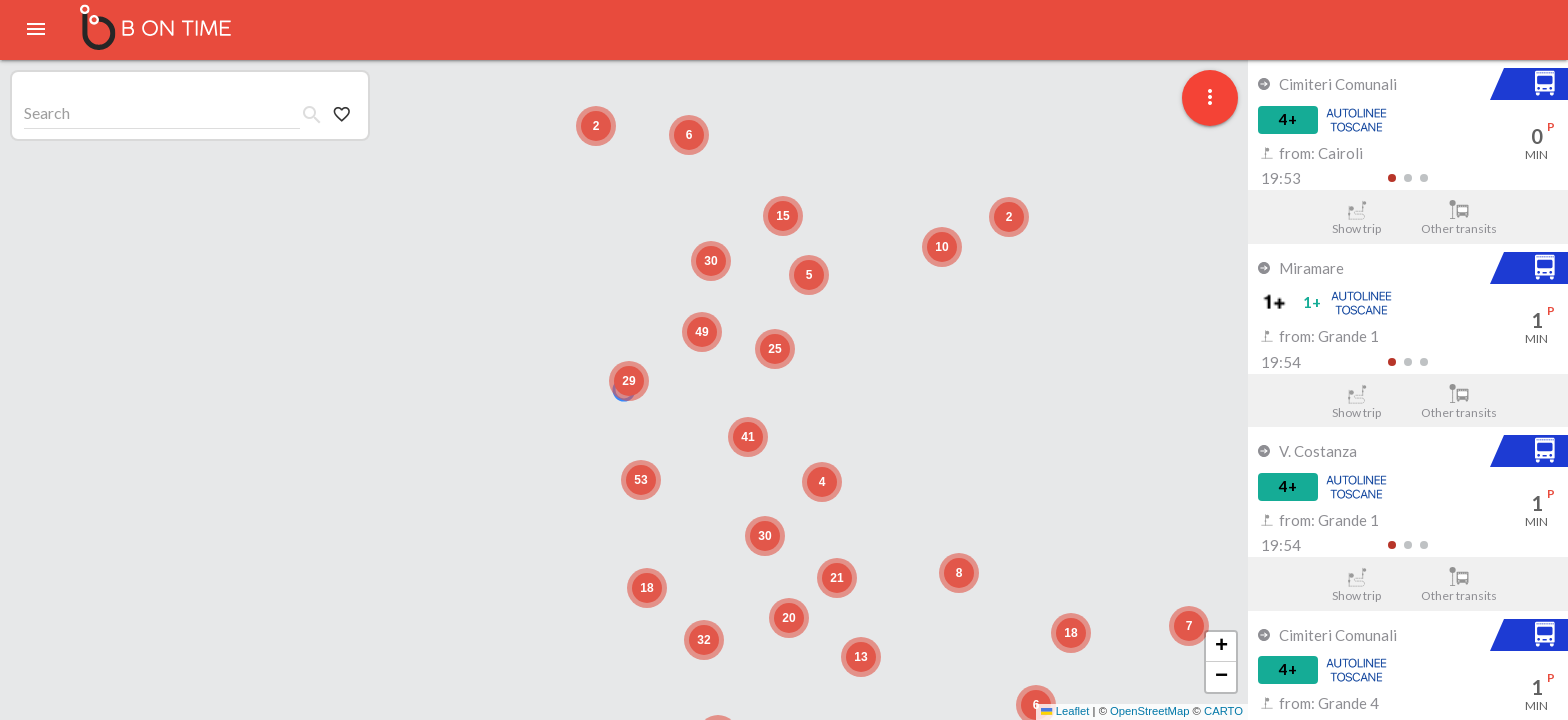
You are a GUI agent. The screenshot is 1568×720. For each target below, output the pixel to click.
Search (47, 112)
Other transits (1459, 218)
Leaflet (1065, 711)
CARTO (1223, 711)
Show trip (1356, 218)
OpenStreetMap (1149, 711)
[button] (1189, 626)
